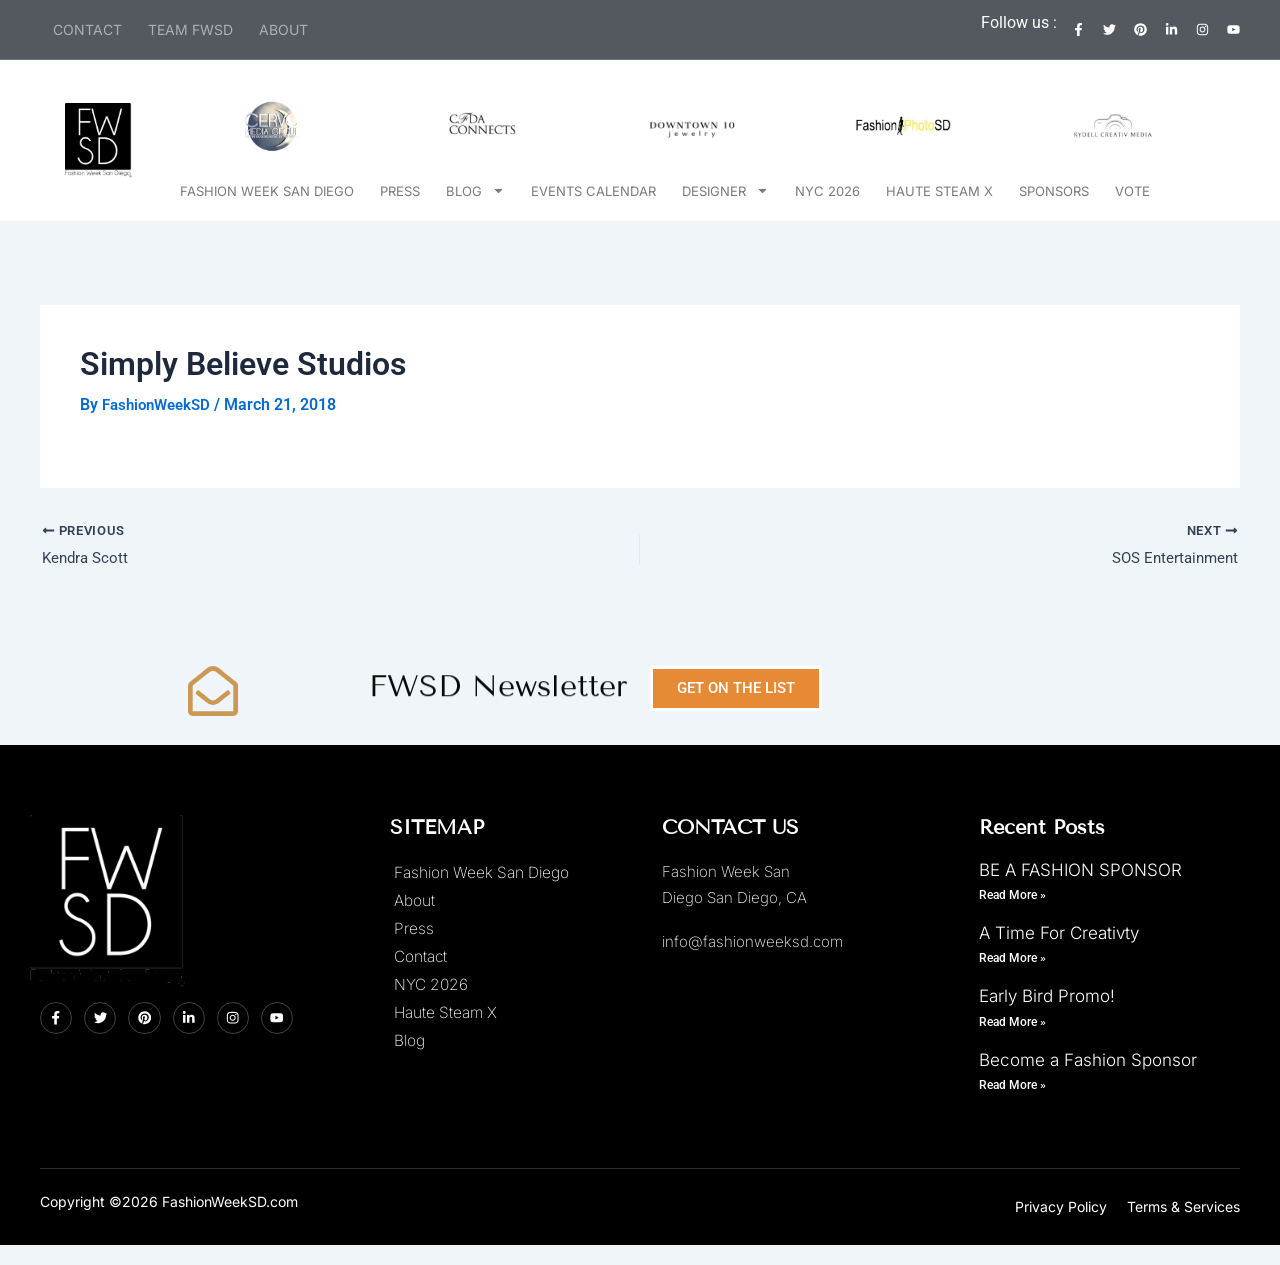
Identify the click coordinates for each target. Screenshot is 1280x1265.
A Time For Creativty (1059, 933)
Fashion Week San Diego (267, 191)
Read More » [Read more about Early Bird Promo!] (1012, 1021)
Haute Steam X (939, 191)
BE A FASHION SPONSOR (1080, 869)
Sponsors (1054, 191)
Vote (1132, 191)
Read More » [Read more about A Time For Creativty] (1012, 958)
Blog (475, 191)
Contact (87, 29)
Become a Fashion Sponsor (1088, 1060)
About (283, 29)
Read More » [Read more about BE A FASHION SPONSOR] (1012, 894)
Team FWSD (190, 29)
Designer (725, 191)
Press (400, 191)
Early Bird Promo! (1047, 996)
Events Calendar (593, 191)
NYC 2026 (827, 191)
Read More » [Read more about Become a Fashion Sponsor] (1012, 1085)
